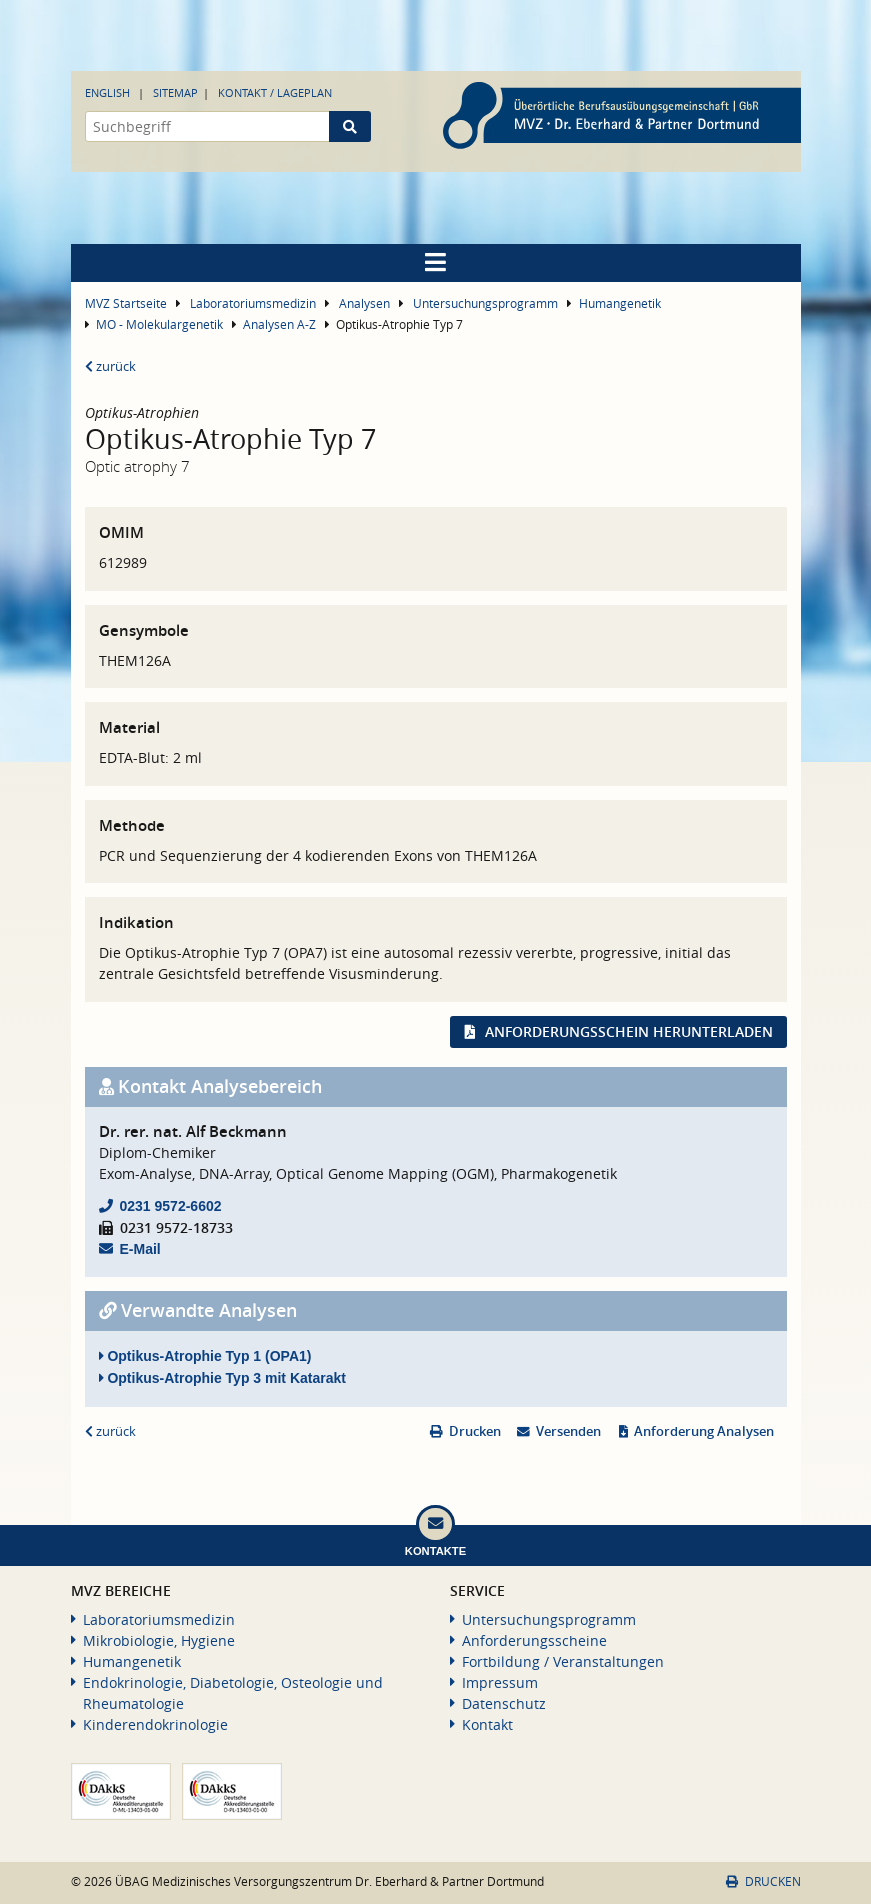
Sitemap (175, 92)
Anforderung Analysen (704, 1431)
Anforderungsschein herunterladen (629, 1031)
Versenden (568, 1431)
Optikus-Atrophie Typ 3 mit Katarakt (222, 1378)
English (107, 92)
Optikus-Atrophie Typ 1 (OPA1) (205, 1356)
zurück (110, 366)
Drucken (475, 1431)
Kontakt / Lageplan (275, 92)
